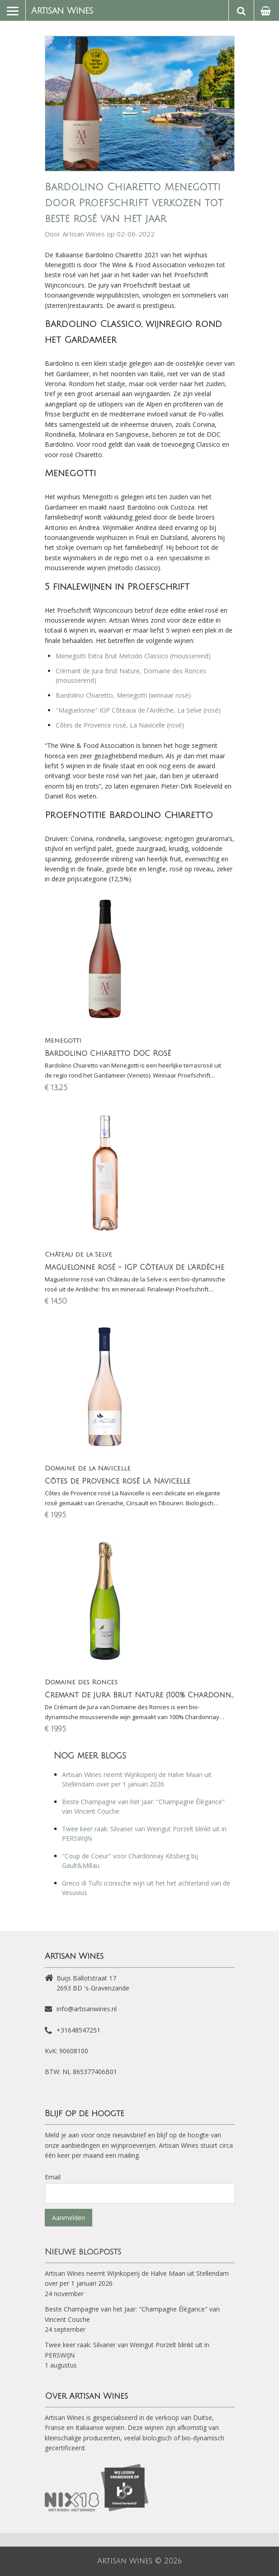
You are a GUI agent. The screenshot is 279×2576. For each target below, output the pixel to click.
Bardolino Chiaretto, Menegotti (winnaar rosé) (123, 695)
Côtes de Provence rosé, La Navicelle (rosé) (121, 725)
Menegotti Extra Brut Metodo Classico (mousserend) (133, 656)
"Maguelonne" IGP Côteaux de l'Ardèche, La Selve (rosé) (138, 710)
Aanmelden (68, 2217)
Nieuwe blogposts (83, 2251)
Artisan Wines (62, 10)
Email (53, 2177)
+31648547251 (78, 2030)
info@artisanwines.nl (87, 2008)
